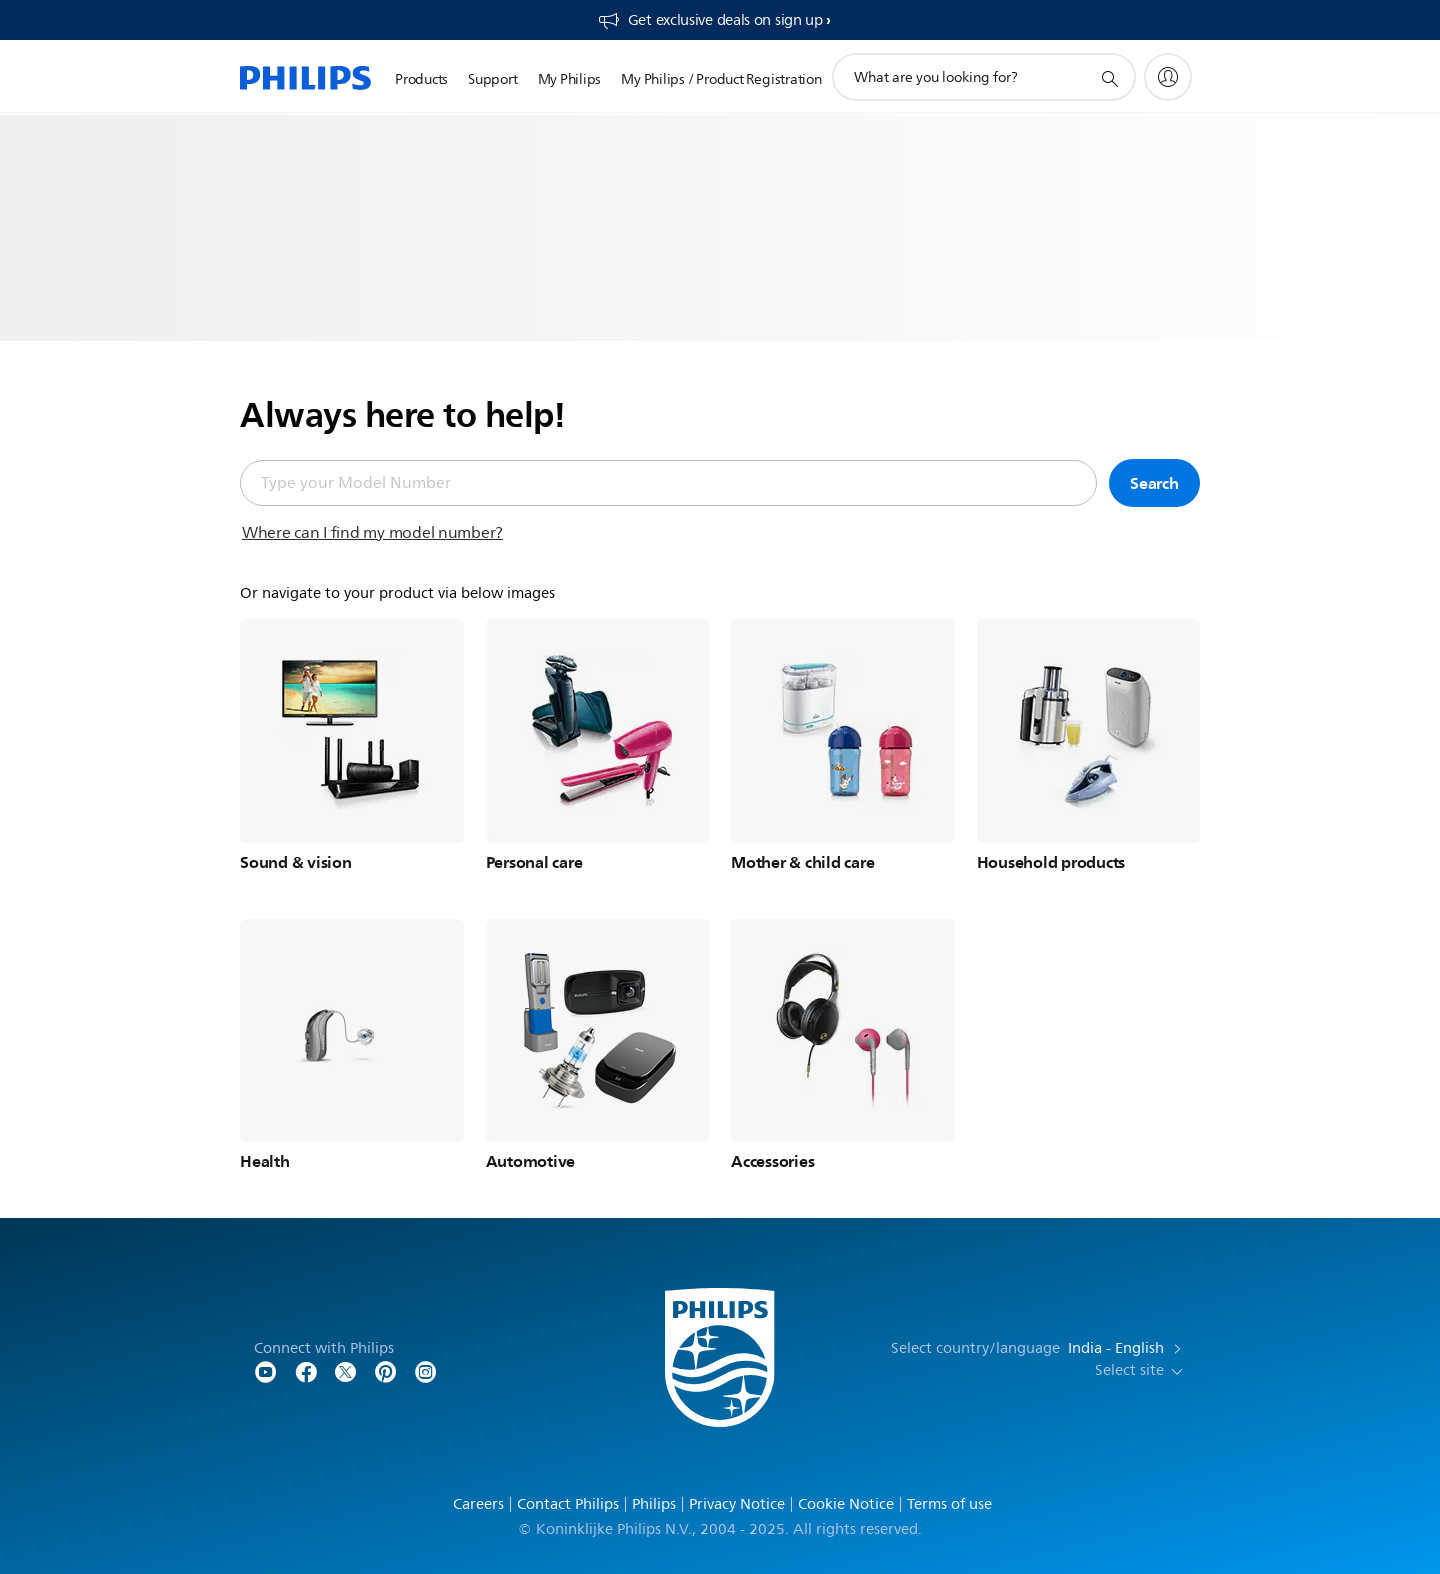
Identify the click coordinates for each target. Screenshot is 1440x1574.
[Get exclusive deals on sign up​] (714, 20)
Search (1154, 483)
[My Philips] (1168, 77)
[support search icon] (1109, 78)
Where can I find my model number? (372, 533)
